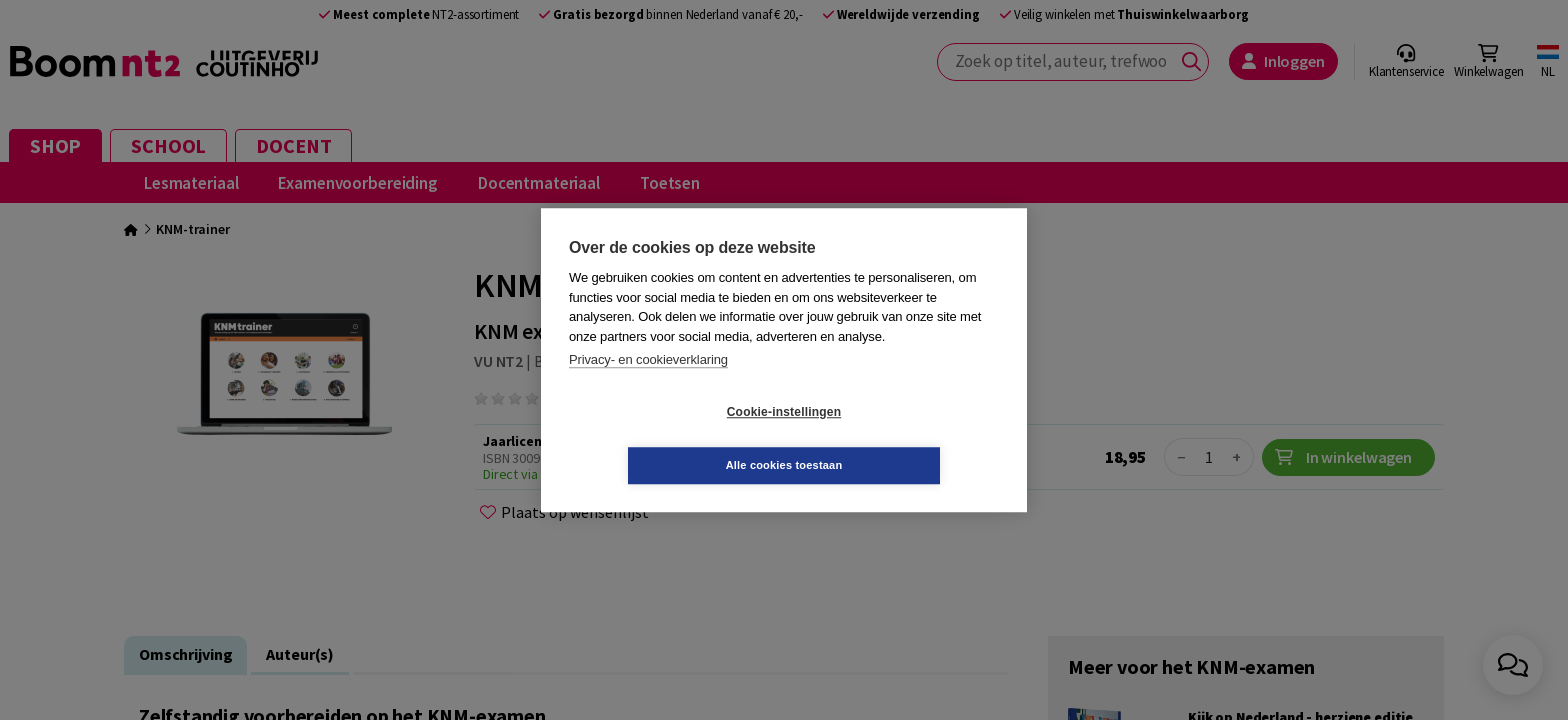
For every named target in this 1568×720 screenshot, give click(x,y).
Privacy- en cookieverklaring (648, 386)
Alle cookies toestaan (903, 438)
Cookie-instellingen (665, 439)
